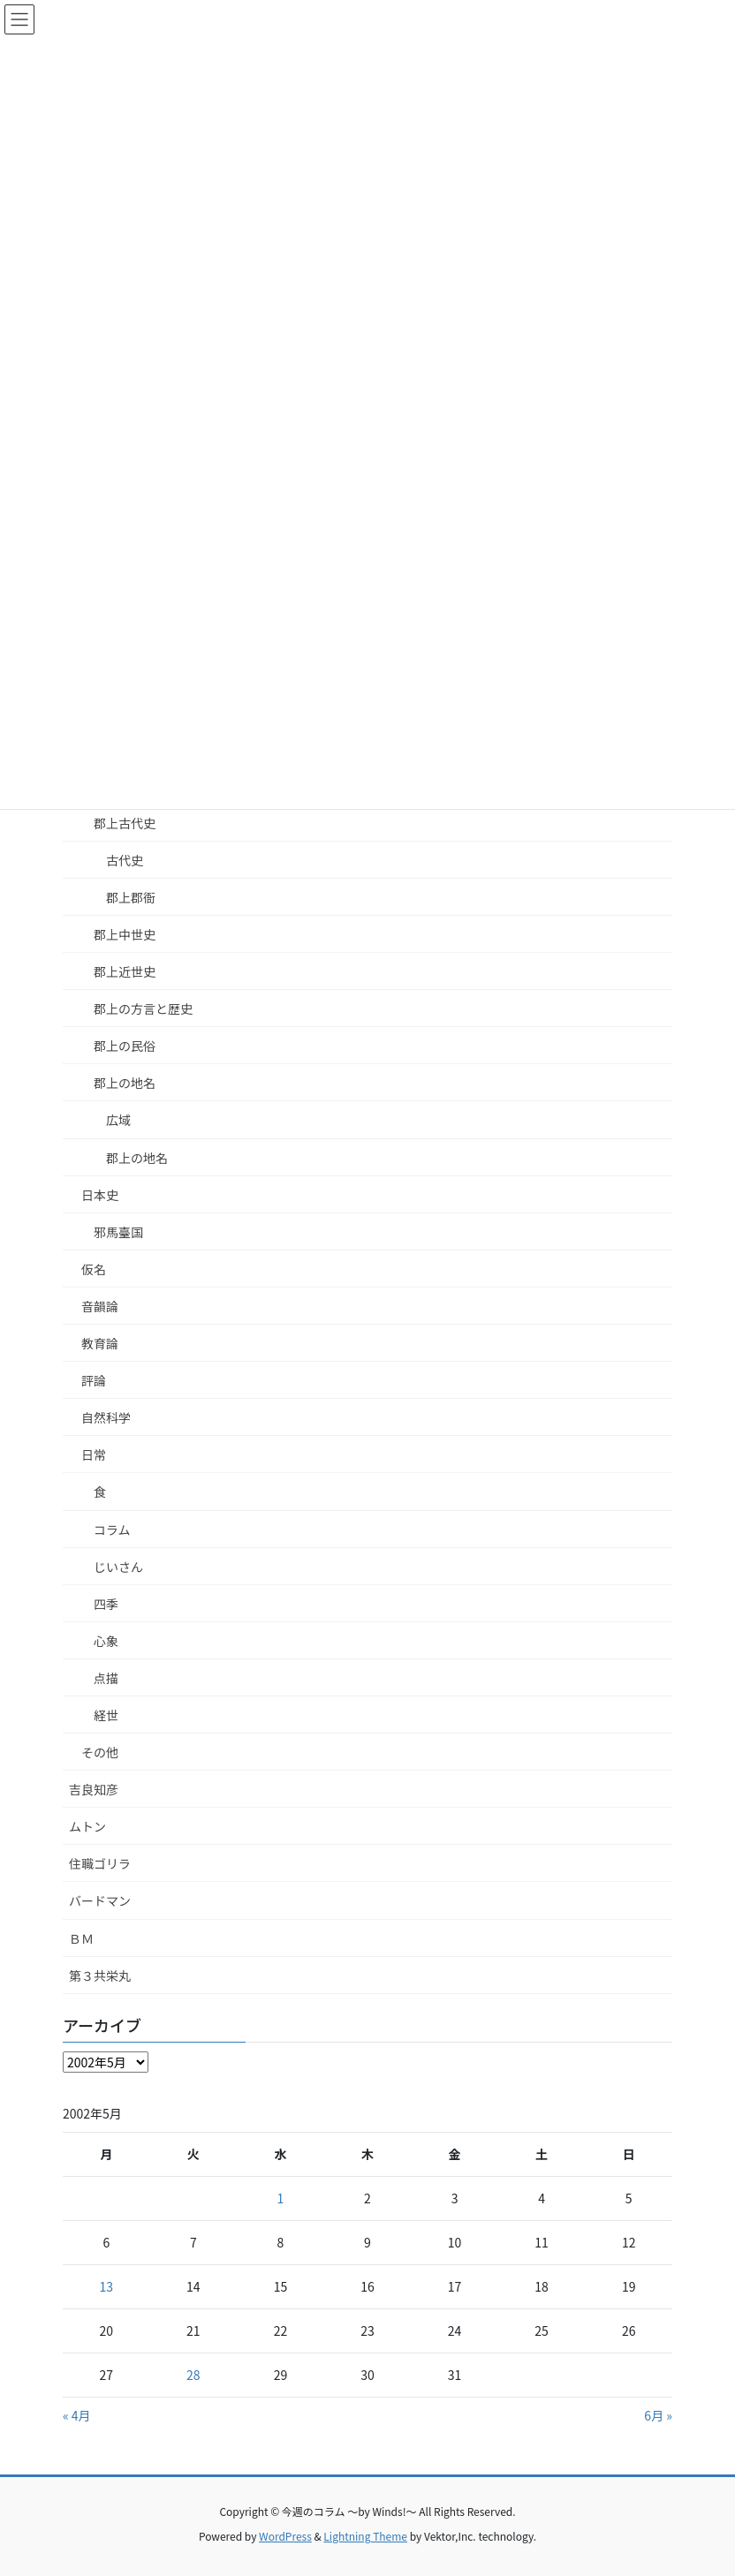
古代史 (124, 860)
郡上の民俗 (124, 1045)
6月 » (658, 2415)
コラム (112, 1529)
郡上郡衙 (130, 897)
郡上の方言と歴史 (143, 1008)
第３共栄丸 (100, 1975)
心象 (106, 1641)
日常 (93, 1454)
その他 (99, 1752)
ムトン (87, 1826)
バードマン (100, 1900)
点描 (106, 1678)
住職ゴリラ (100, 1863)
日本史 (99, 1195)
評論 (93, 1380)
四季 (106, 1604)
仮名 (93, 1269)
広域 (118, 1120)
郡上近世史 (124, 971)
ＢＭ (81, 1938)
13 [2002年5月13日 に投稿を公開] (107, 2286)
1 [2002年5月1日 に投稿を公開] (280, 2198)
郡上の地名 (124, 1083)
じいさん (118, 1566)
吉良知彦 (93, 1789)
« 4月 (77, 2415)
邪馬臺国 (118, 1232)
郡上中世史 (124, 934)
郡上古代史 (124, 823)
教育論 (99, 1343)
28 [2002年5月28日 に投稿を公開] (193, 2374)
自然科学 (106, 1417)
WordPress (285, 2535)
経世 (106, 1715)
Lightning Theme (365, 2535)
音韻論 (99, 1306)
